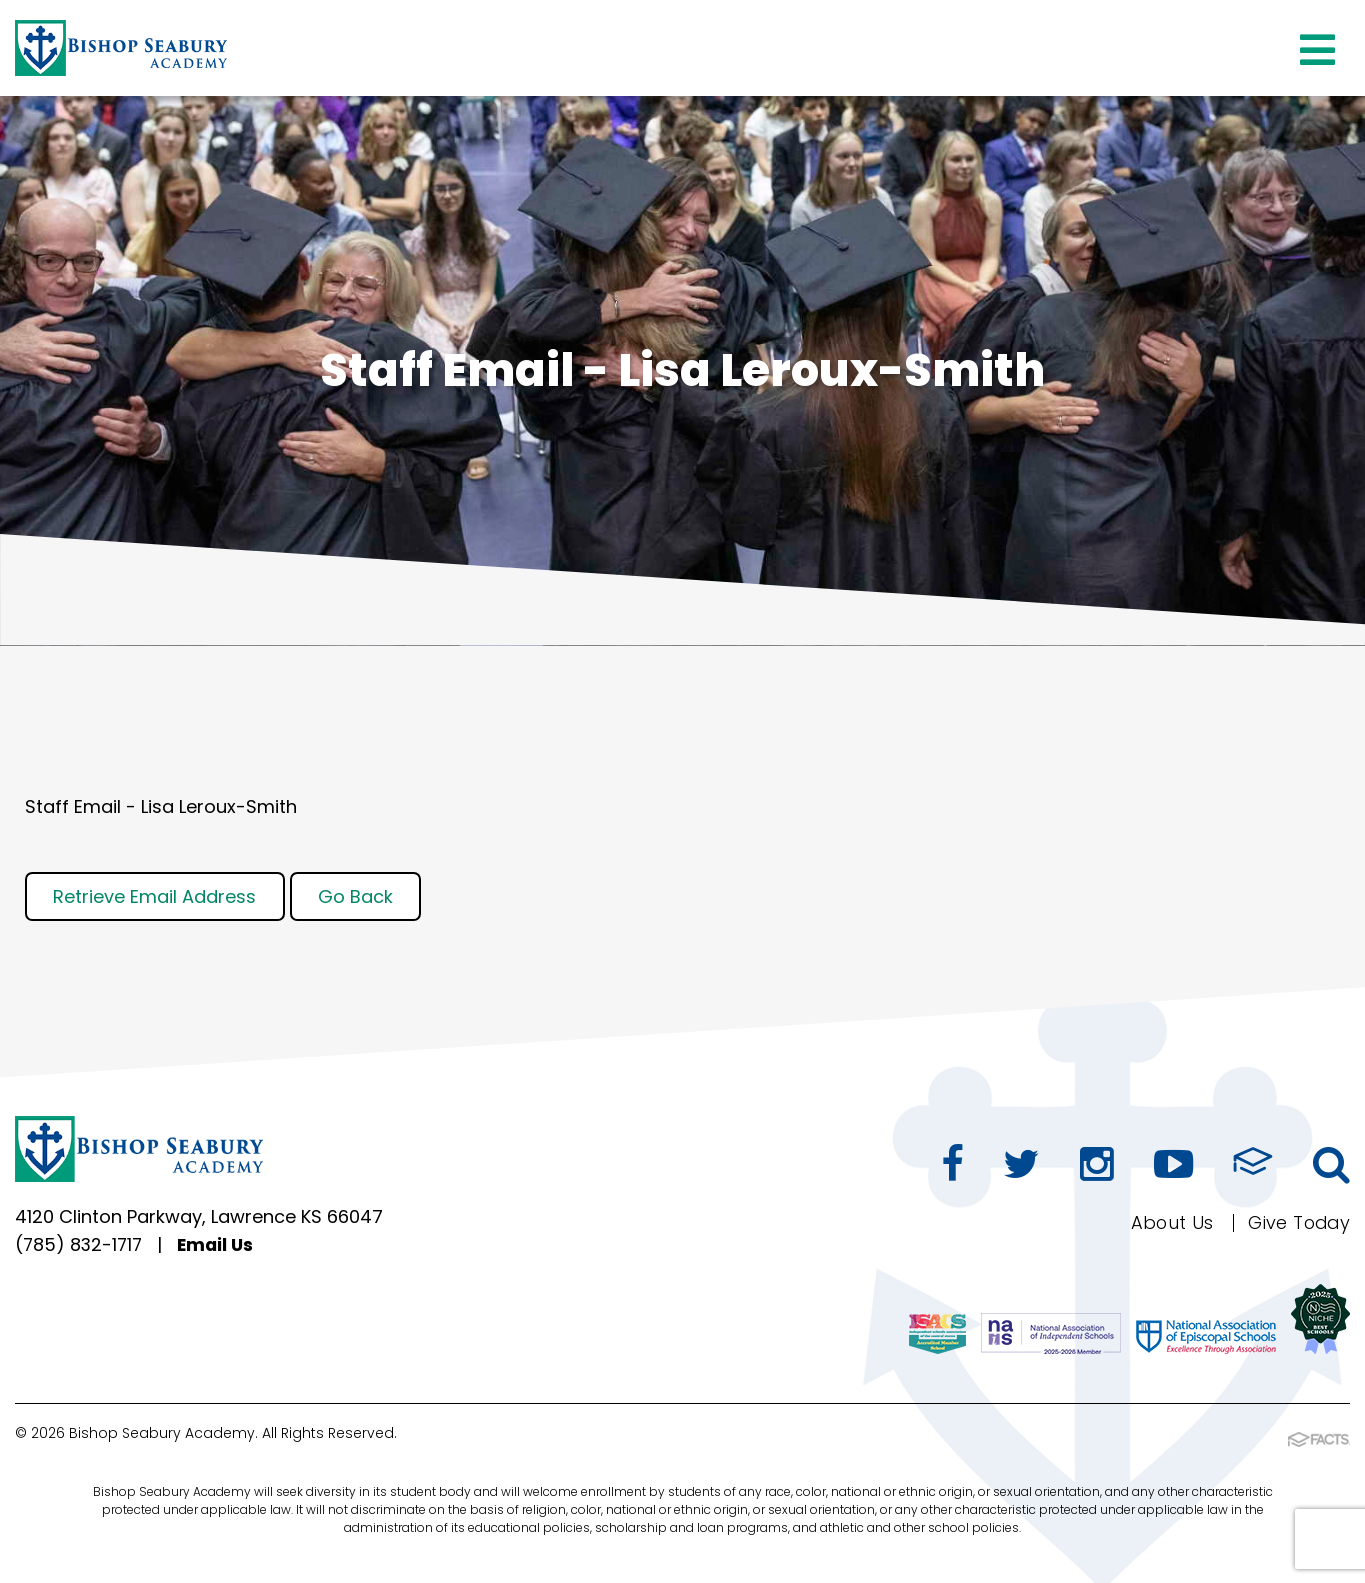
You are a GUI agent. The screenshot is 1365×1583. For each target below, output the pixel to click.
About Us (1169, 1222)
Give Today (1297, 1222)
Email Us (220, 1245)
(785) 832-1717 (80, 1245)
